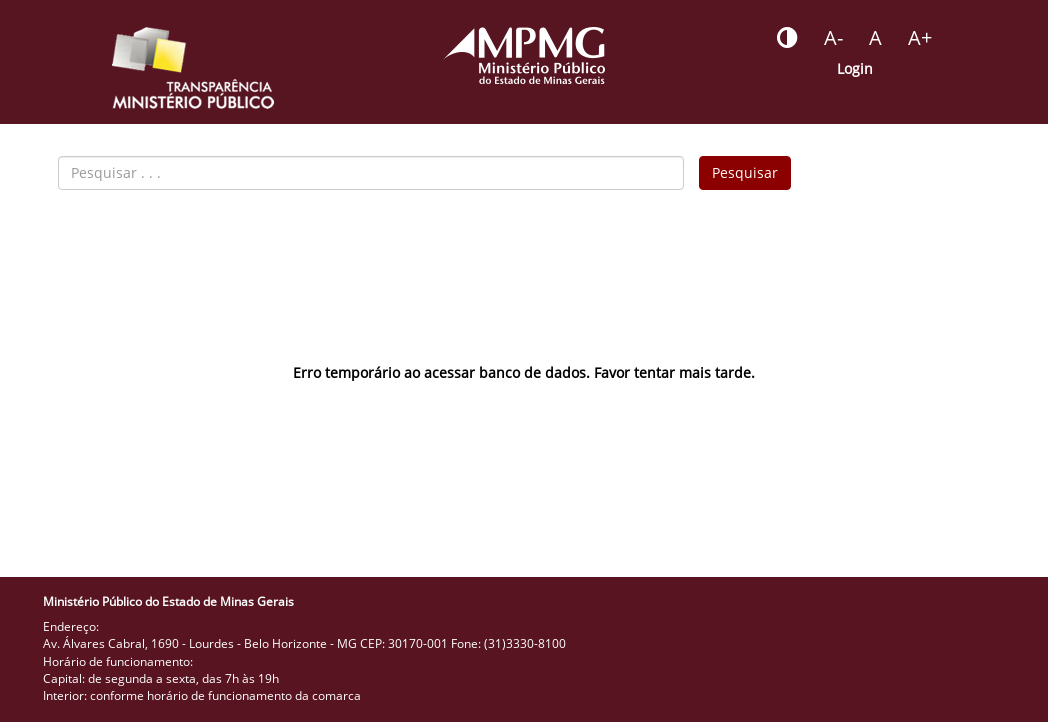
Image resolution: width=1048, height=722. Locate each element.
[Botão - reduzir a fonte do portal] (833, 38)
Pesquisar (745, 172)
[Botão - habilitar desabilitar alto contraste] (787, 38)
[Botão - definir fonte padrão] (875, 38)
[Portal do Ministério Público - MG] (524, 55)
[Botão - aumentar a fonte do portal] (920, 38)
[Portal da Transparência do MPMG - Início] (193, 68)
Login (855, 68)
